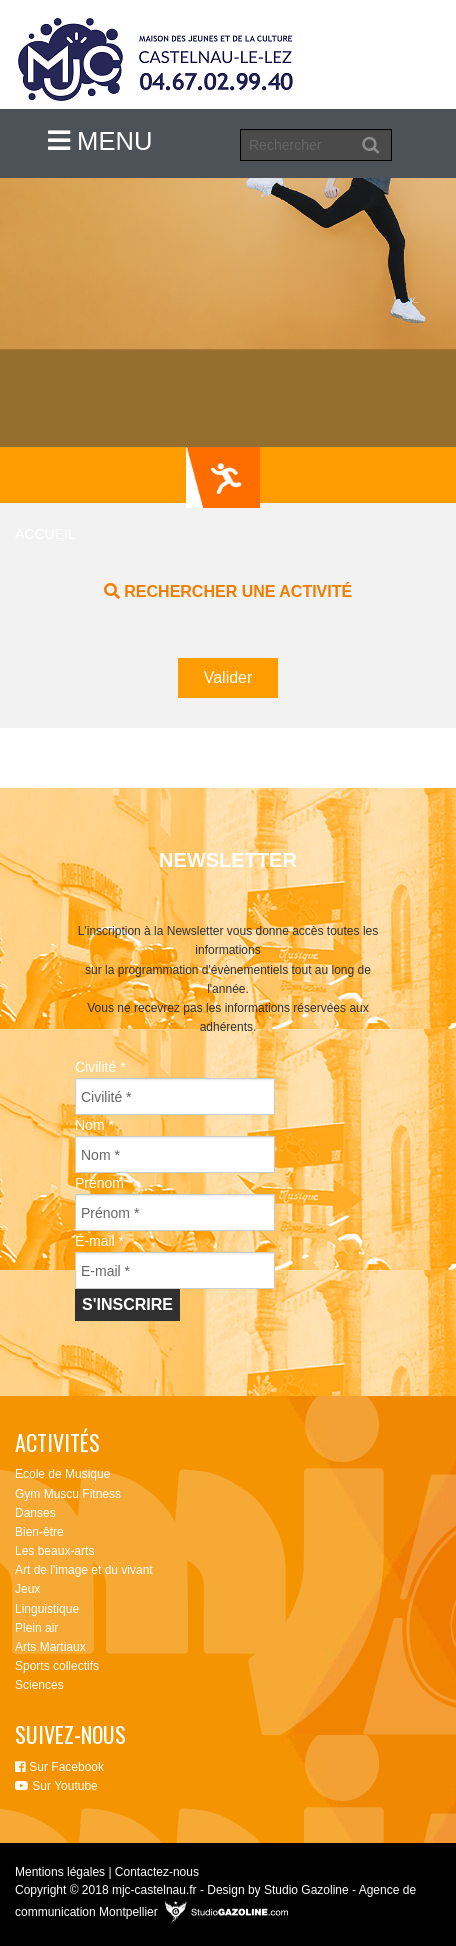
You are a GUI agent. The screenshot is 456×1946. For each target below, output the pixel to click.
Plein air (36, 1628)
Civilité (100, 1067)
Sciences (39, 1685)
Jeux (27, 1589)
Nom (94, 1125)
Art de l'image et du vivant (84, 1570)
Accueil (45, 534)
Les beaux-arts (54, 1551)
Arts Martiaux (50, 1647)
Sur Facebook (59, 1767)
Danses (35, 1513)
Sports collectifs (57, 1666)
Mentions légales (60, 1872)
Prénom (104, 1183)
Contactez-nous (157, 1872)
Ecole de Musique (62, 1474)
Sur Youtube (56, 1786)
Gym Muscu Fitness (68, 1494)
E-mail (99, 1241)
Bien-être (39, 1532)
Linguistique (47, 1609)
